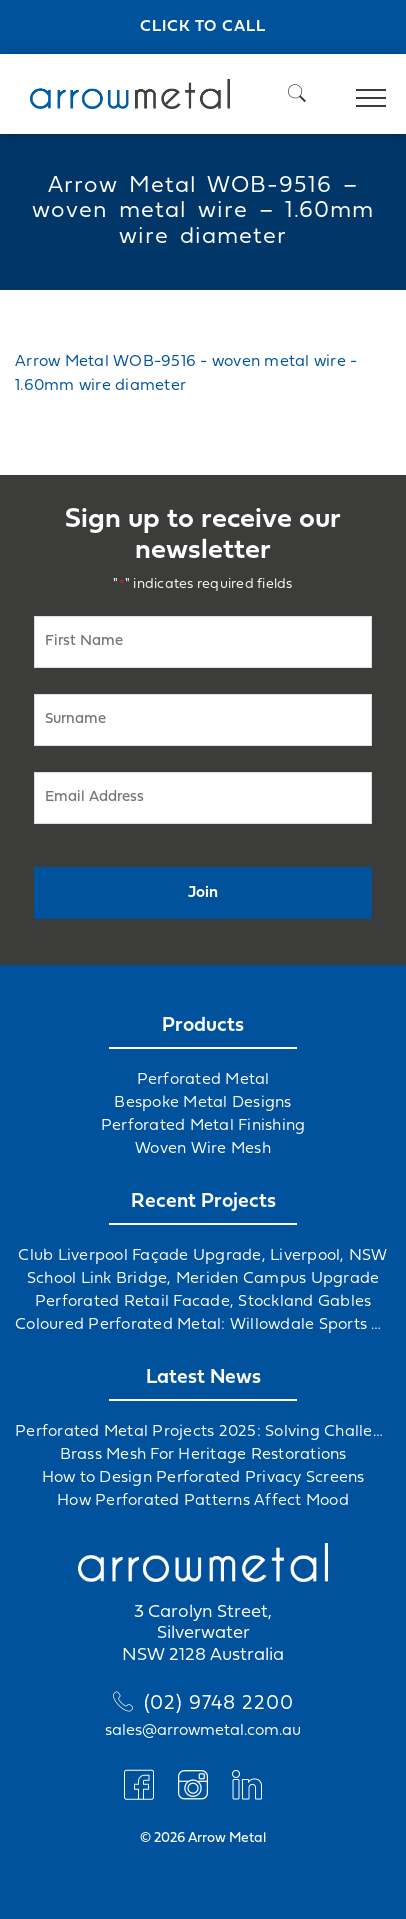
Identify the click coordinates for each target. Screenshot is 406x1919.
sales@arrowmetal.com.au (203, 1731)
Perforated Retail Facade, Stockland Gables (203, 1302)
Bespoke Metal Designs (202, 1103)
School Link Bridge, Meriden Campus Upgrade (203, 1279)
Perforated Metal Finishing (203, 1126)
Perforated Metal (203, 1080)
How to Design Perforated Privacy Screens (203, 1478)
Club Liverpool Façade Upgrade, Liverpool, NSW (202, 1256)
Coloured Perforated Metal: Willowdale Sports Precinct (203, 1325)
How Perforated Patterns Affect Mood (203, 1501)
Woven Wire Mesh (203, 1149)
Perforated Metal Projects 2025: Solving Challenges (203, 1432)
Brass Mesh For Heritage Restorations (203, 1455)
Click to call (203, 27)
